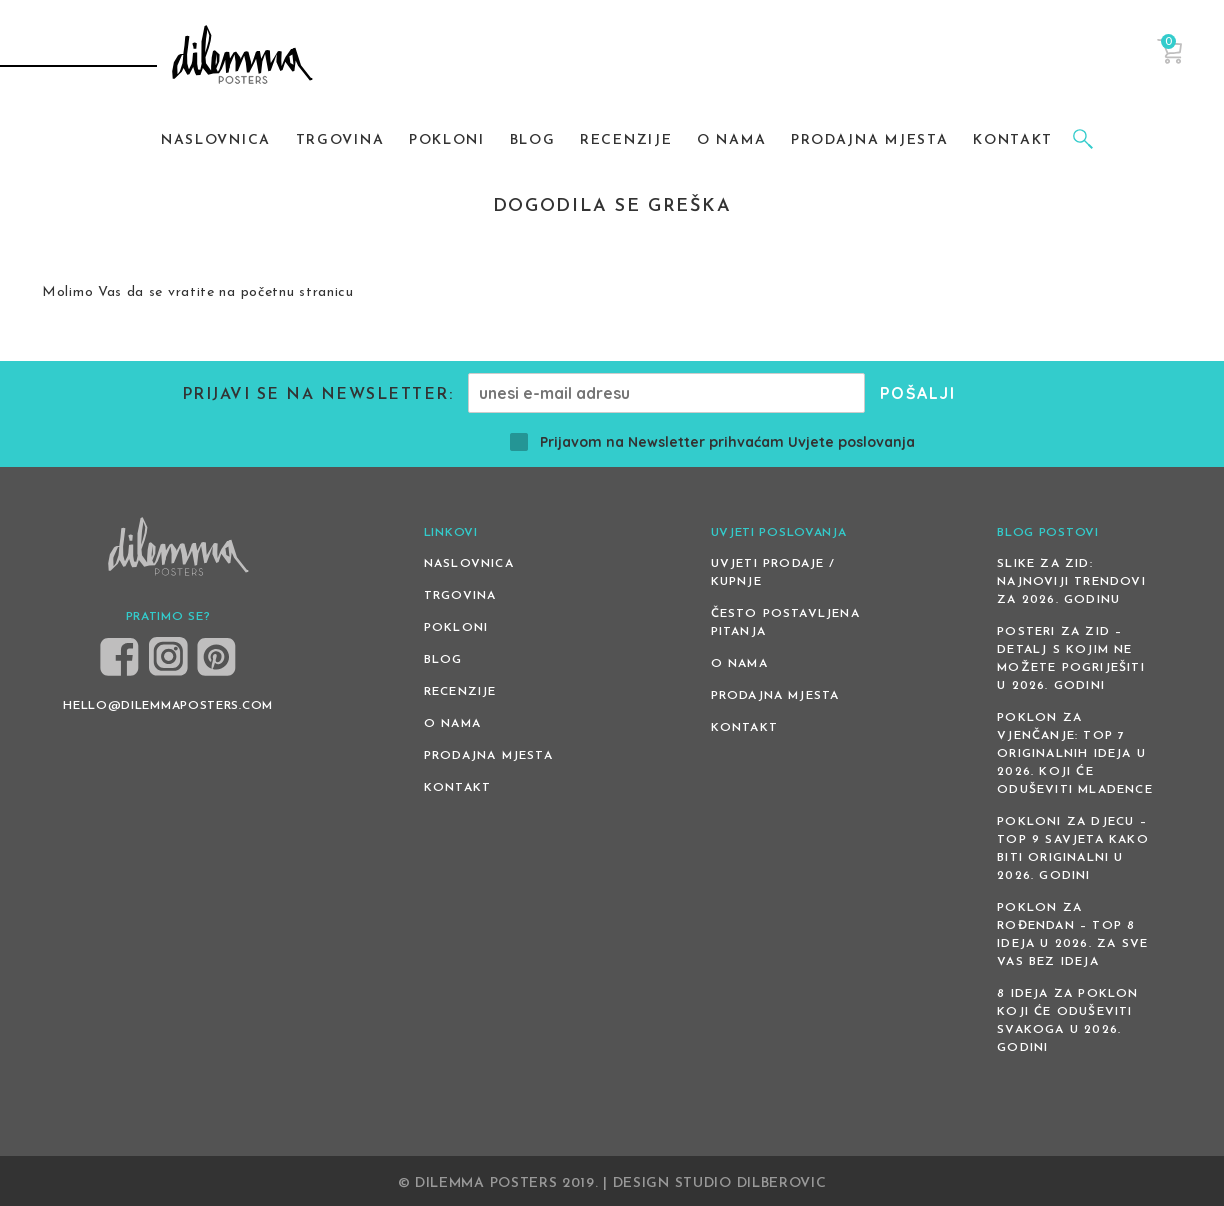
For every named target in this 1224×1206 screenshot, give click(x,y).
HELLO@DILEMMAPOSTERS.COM (168, 706)
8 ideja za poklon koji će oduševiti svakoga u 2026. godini (1067, 1021)
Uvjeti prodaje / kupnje (773, 573)
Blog (443, 660)
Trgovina (460, 596)
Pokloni (456, 628)
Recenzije (460, 692)
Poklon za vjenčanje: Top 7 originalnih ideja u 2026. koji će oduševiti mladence (1075, 754)
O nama (452, 724)
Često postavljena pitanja (785, 623)
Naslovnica (469, 564)
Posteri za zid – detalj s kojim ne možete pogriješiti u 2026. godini (1071, 659)
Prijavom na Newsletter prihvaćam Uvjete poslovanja (712, 442)
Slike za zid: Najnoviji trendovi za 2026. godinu (1071, 582)
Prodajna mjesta (488, 756)
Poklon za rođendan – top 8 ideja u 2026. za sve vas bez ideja (1072, 935)
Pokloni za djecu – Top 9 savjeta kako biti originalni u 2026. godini (1073, 849)
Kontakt (457, 788)
